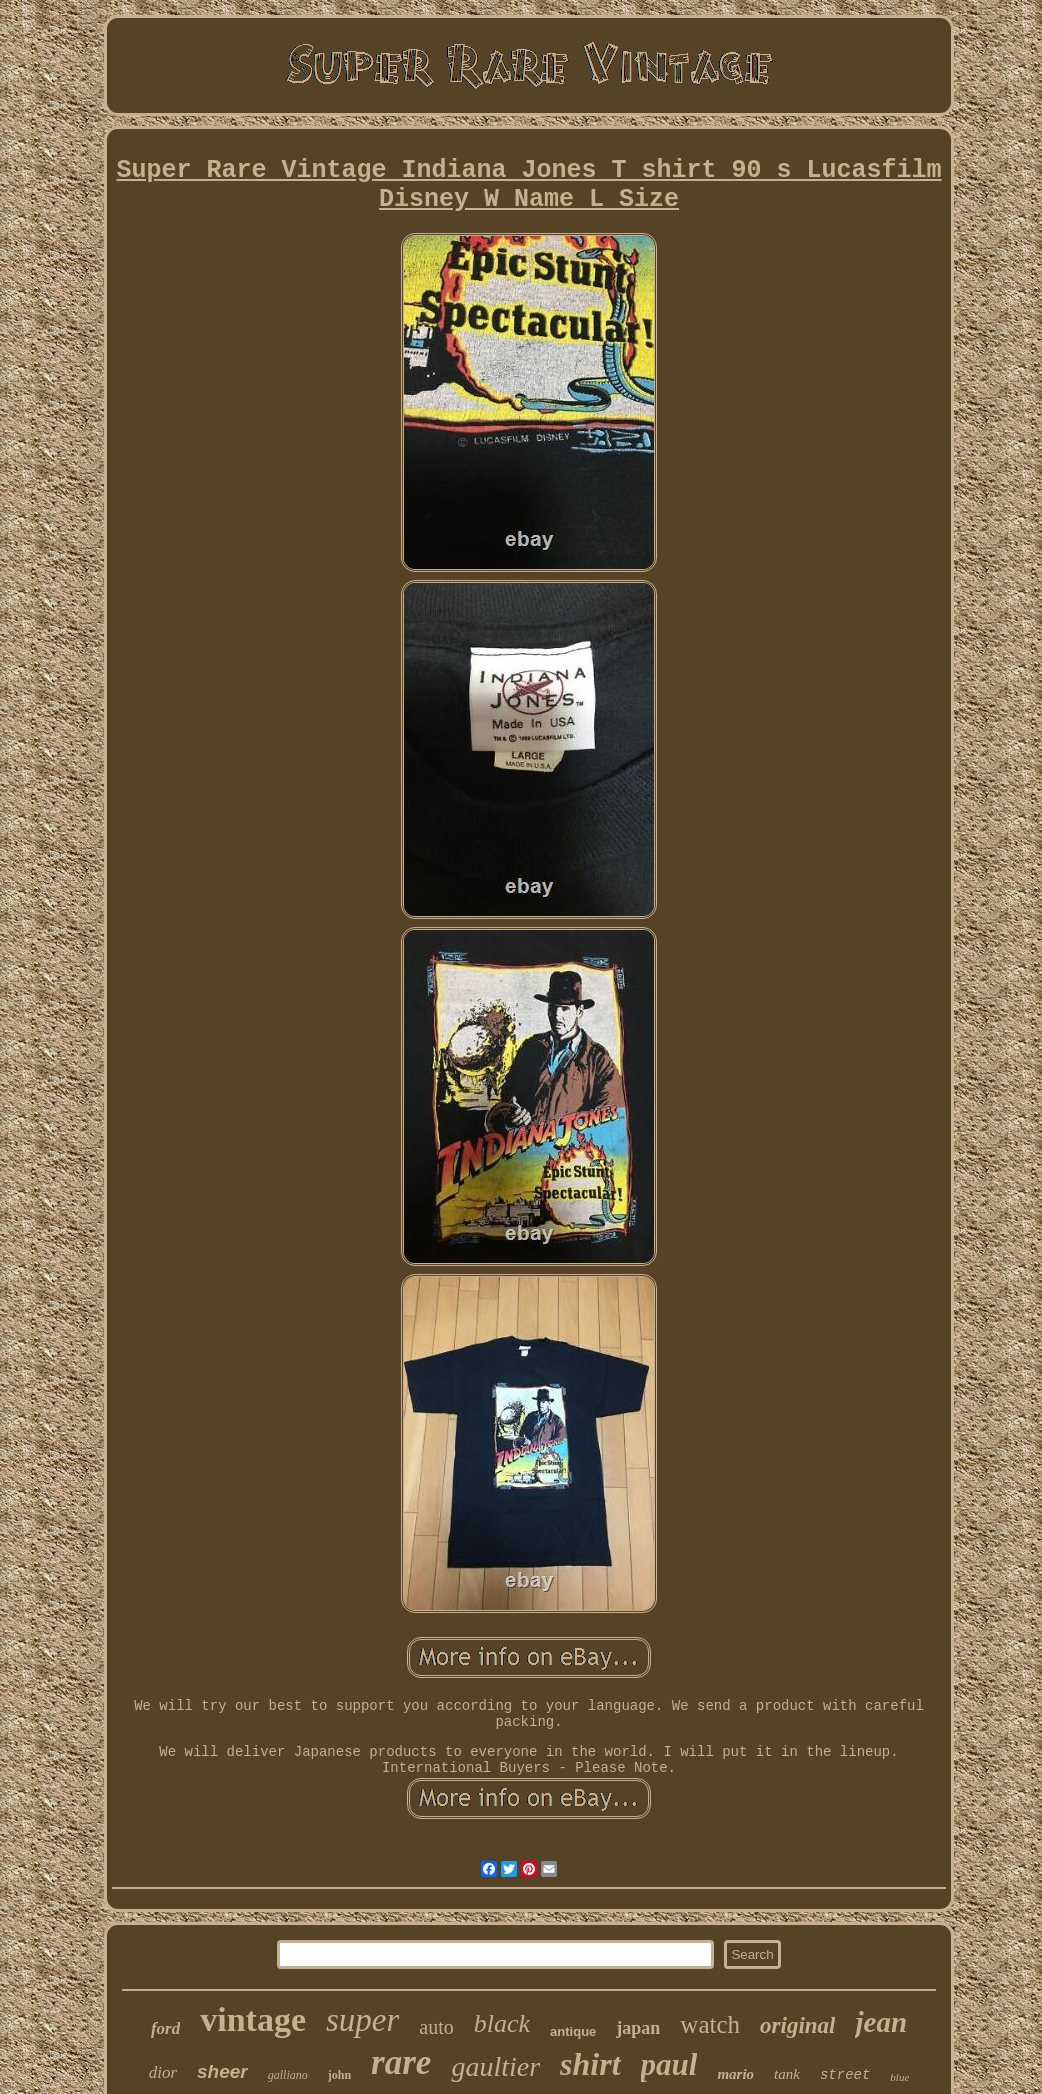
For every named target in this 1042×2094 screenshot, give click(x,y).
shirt (590, 2064)
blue (899, 2077)
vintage (253, 2019)
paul (669, 2064)
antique (573, 2031)
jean (881, 2022)
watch (710, 2024)
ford (165, 2028)
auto (436, 2027)
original (797, 2025)
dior (163, 2072)
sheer (222, 2071)
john (339, 2075)
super (362, 2020)
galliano (288, 2075)
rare (401, 2062)
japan (638, 2028)
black (502, 2023)
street (845, 2075)
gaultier (495, 2066)
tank (787, 2074)
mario (735, 2074)
